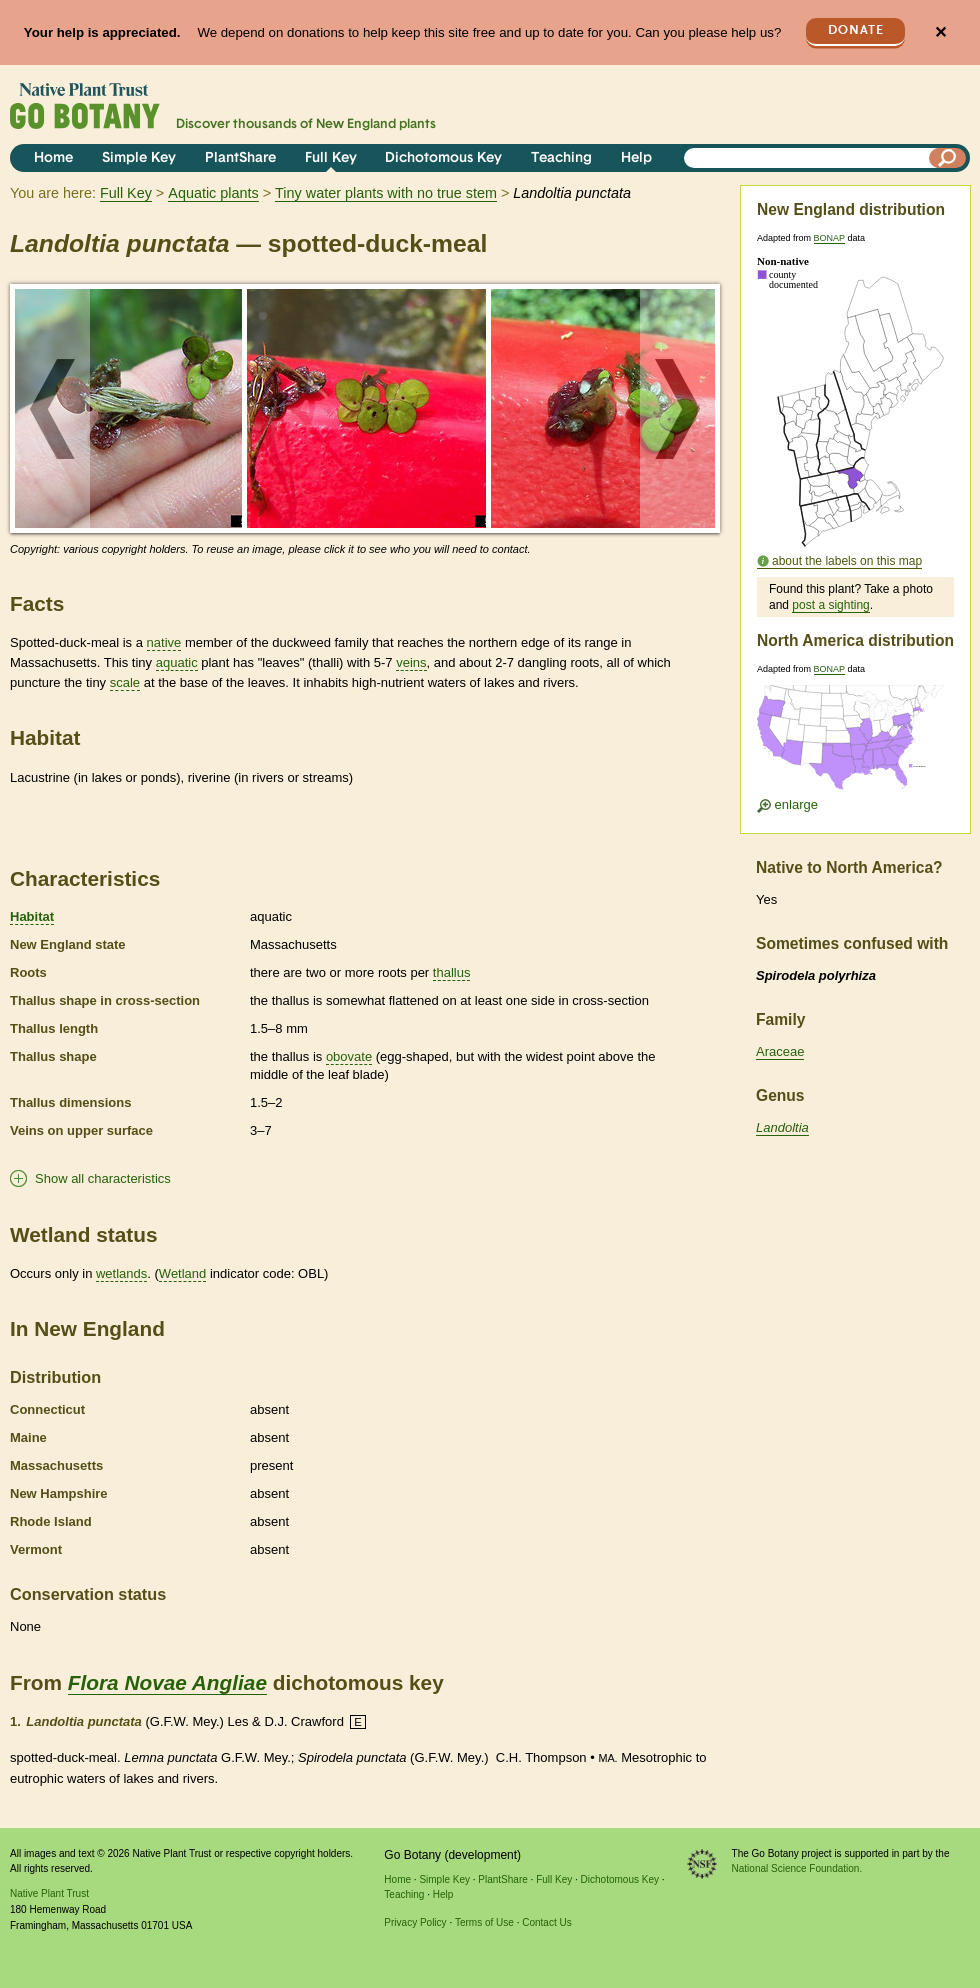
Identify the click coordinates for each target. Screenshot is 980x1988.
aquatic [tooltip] (177, 662)
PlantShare (240, 158)
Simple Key (139, 158)
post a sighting (830, 605)
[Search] (948, 158)
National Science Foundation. (797, 1868)
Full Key (331, 158)
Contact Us (546, 1922)
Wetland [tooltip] (182, 1273)
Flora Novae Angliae (167, 1682)
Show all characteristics (103, 1178)
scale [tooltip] (125, 682)
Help (636, 158)
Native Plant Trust (49, 1893)
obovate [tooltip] (349, 1056)
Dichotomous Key (443, 158)
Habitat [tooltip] (32, 916)
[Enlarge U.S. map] (855, 743)
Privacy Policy (415, 1922)
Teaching (561, 158)
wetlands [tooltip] (121, 1273)
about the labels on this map (847, 561)
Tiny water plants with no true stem (386, 193)
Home (53, 158)
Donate (856, 30)
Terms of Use (484, 1922)
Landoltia (782, 1127)
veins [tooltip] (411, 662)
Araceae (780, 1051)
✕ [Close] (940, 32)
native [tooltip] (164, 642)
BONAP (829, 238)
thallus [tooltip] (452, 972)
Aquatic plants (213, 193)
